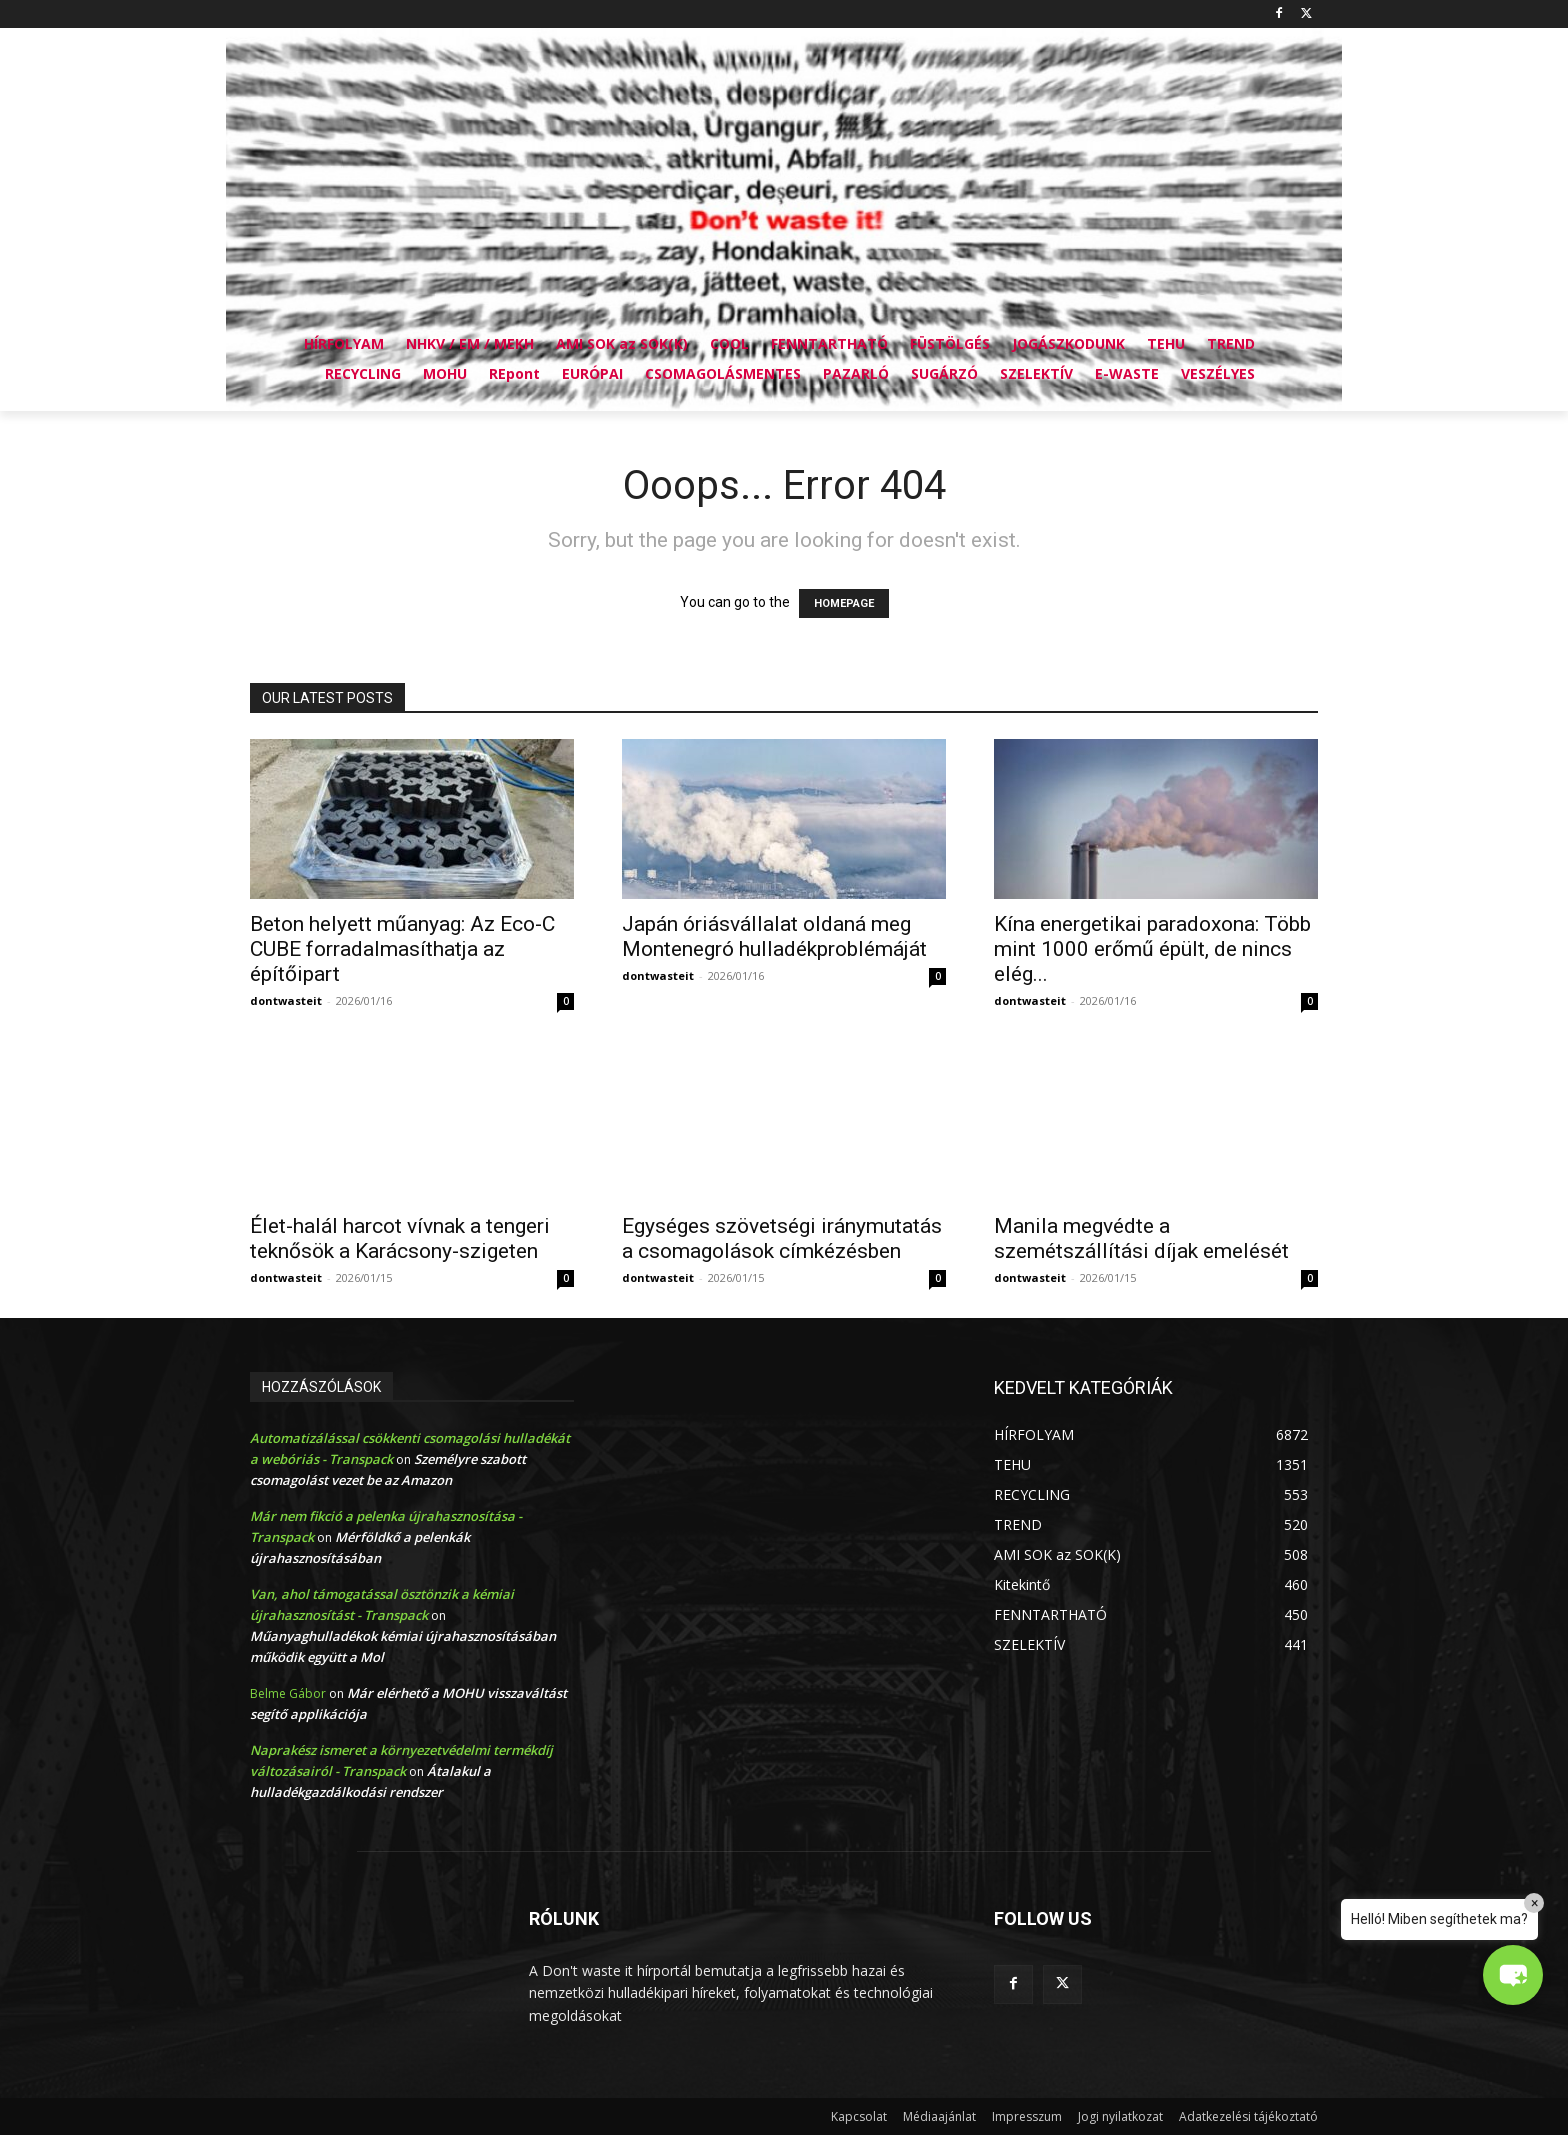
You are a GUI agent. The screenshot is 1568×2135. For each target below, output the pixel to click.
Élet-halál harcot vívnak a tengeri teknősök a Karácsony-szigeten (400, 1238)
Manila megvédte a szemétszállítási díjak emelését (1141, 1238)
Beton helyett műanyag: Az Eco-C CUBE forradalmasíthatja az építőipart (402, 949)
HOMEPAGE (844, 603)
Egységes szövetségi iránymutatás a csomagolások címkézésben (782, 1238)
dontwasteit (286, 1000)
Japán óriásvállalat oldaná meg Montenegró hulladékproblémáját (774, 936)
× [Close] (1534, 1903)
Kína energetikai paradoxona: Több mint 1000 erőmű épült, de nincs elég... (1152, 949)
